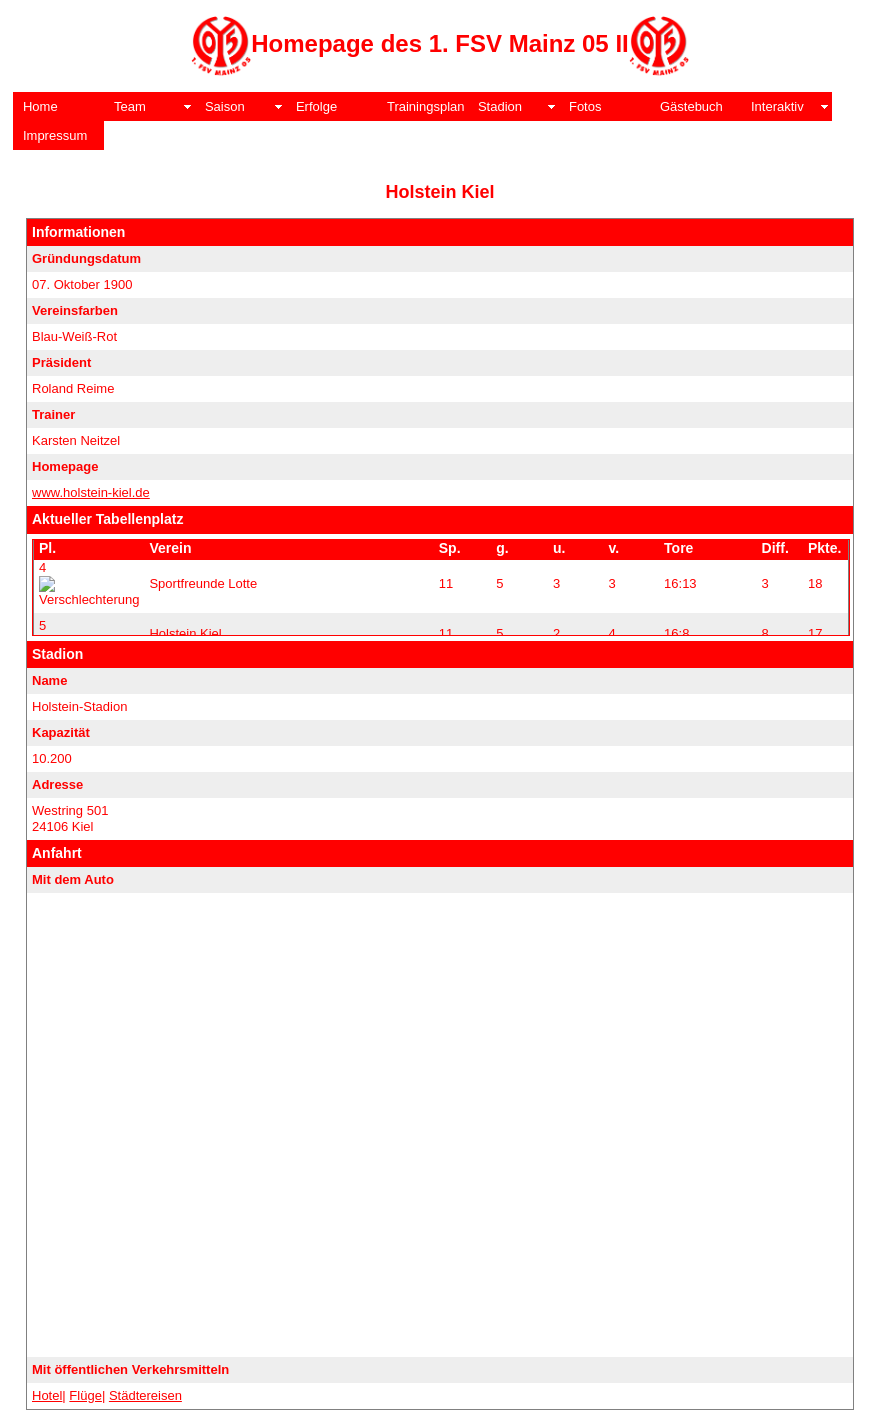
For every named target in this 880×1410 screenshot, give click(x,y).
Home (40, 106)
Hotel (47, 1395)
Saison (225, 106)
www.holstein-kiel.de (91, 492)
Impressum (55, 135)
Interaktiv (777, 106)
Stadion (500, 106)
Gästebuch (691, 106)
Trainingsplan (426, 106)
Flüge (85, 1395)
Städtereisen (145, 1395)
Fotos (585, 106)
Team (130, 106)
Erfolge (316, 106)
